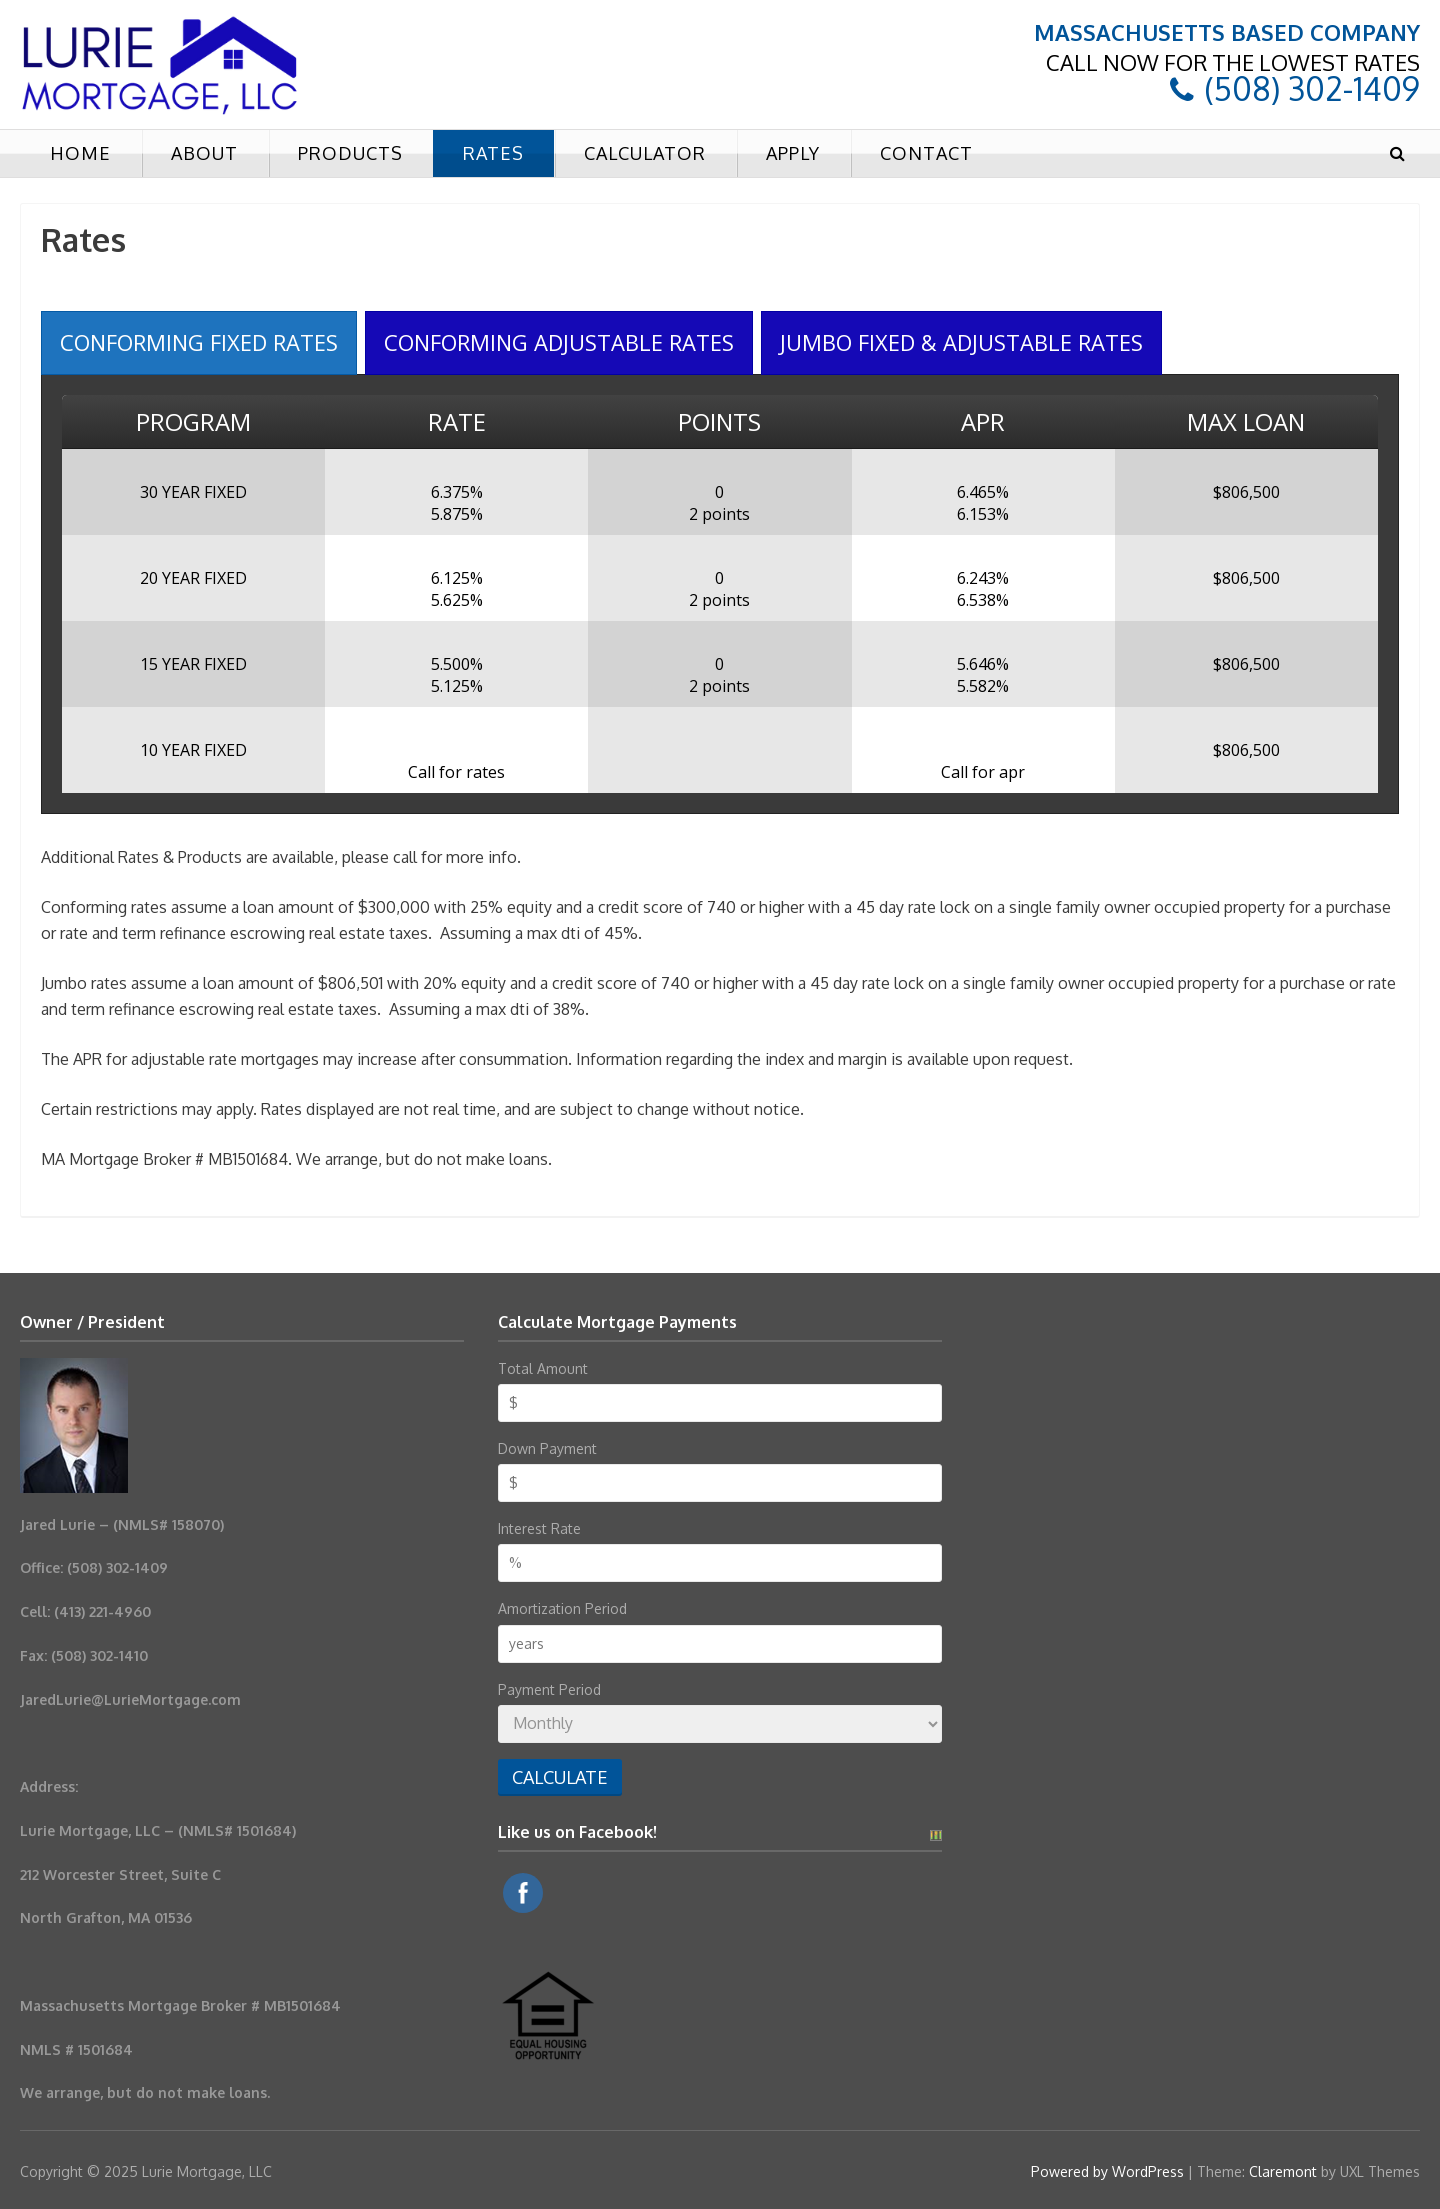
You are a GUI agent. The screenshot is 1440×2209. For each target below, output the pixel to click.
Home (80, 153)
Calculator (645, 153)
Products (350, 153)
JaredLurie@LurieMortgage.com (130, 1699)
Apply (793, 153)
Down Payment (547, 1448)
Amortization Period (562, 1608)
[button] (1397, 153)
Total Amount (543, 1368)
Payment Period (549, 1689)
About (204, 153)
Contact (926, 153)
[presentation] (199, 342)
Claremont (1283, 2171)
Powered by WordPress (1107, 2171)
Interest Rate (539, 1528)
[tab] (199, 342)
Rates (493, 153)
